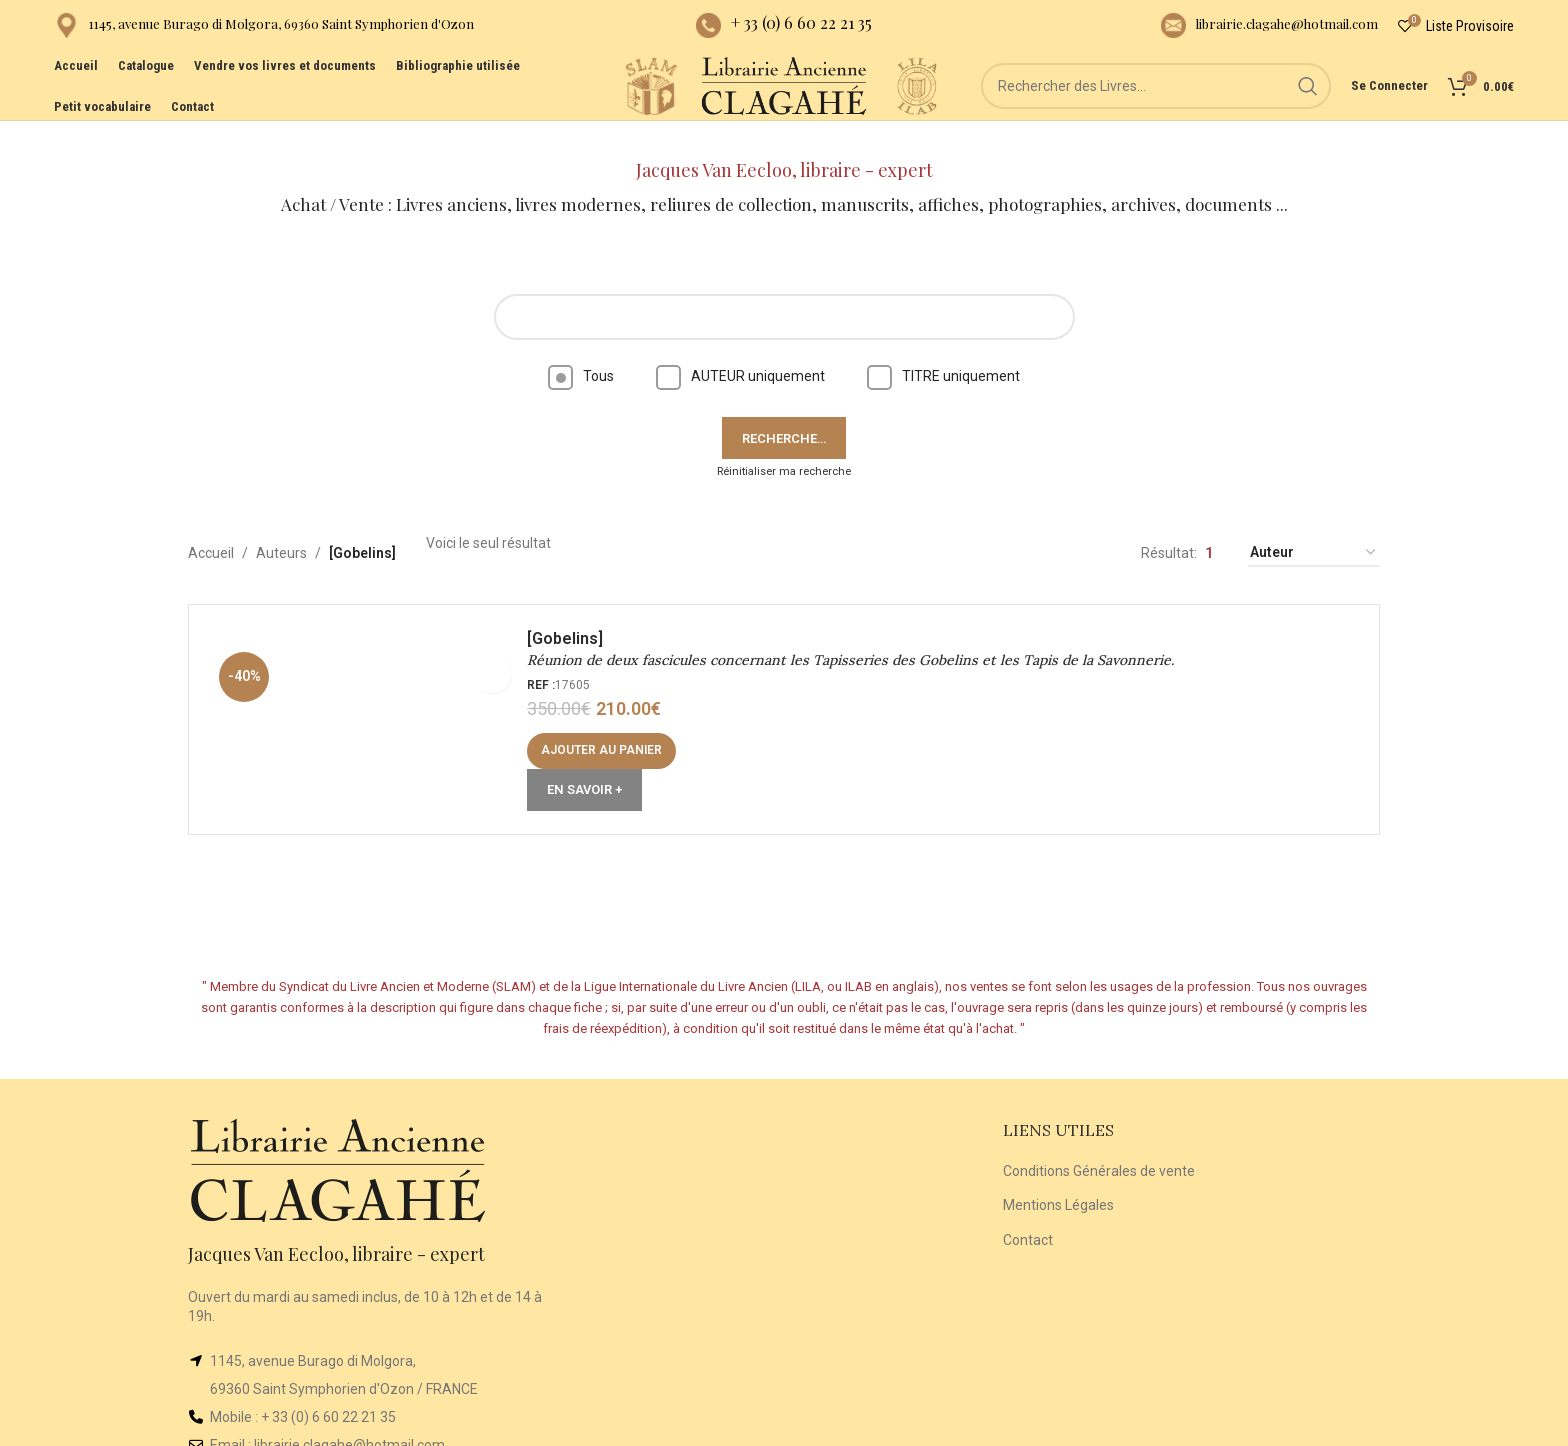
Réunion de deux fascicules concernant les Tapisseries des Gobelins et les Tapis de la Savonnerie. (857, 639)
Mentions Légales (1058, 1177)
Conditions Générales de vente (1099, 1143)
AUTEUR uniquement (740, 348)
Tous (581, 348)
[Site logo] (614, 109)
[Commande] (1314, 525)
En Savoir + (591, 768)
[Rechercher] (1175, 110)
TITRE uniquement (943, 348)
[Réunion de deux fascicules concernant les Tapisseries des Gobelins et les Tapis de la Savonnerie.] (369, 698)
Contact (1028, 1212)
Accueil (211, 525)
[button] (608, 729)
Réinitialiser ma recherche (784, 443)
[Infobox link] (264, 30)
